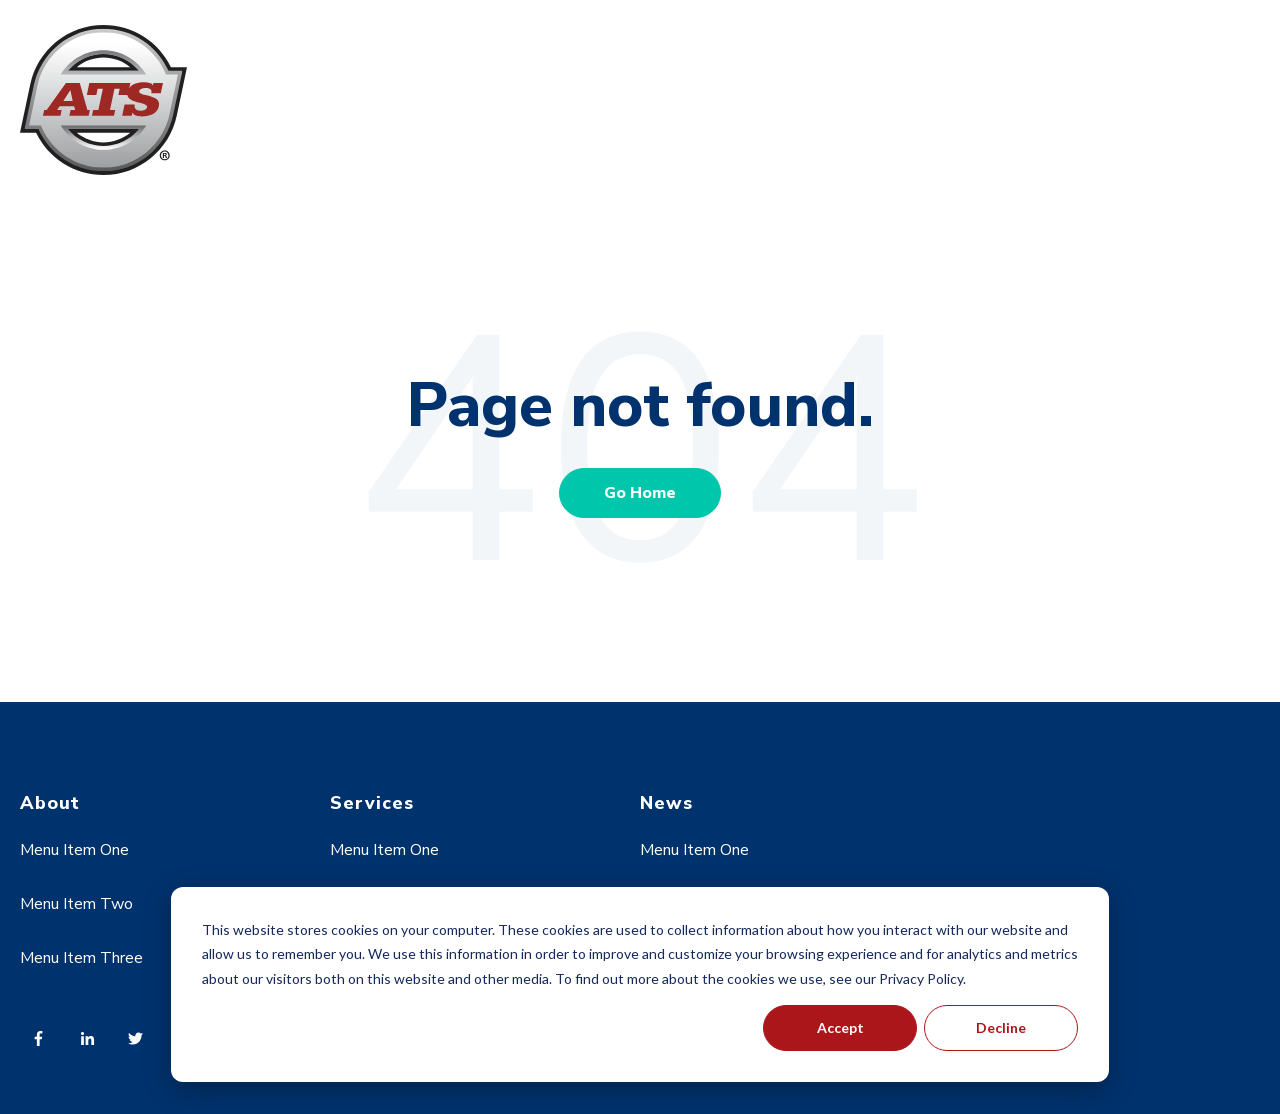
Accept (840, 1027)
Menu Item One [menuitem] (74, 850)
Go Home (640, 493)
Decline (1001, 1027)
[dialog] (640, 984)
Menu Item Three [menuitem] (81, 958)
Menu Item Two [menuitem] (76, 904)
